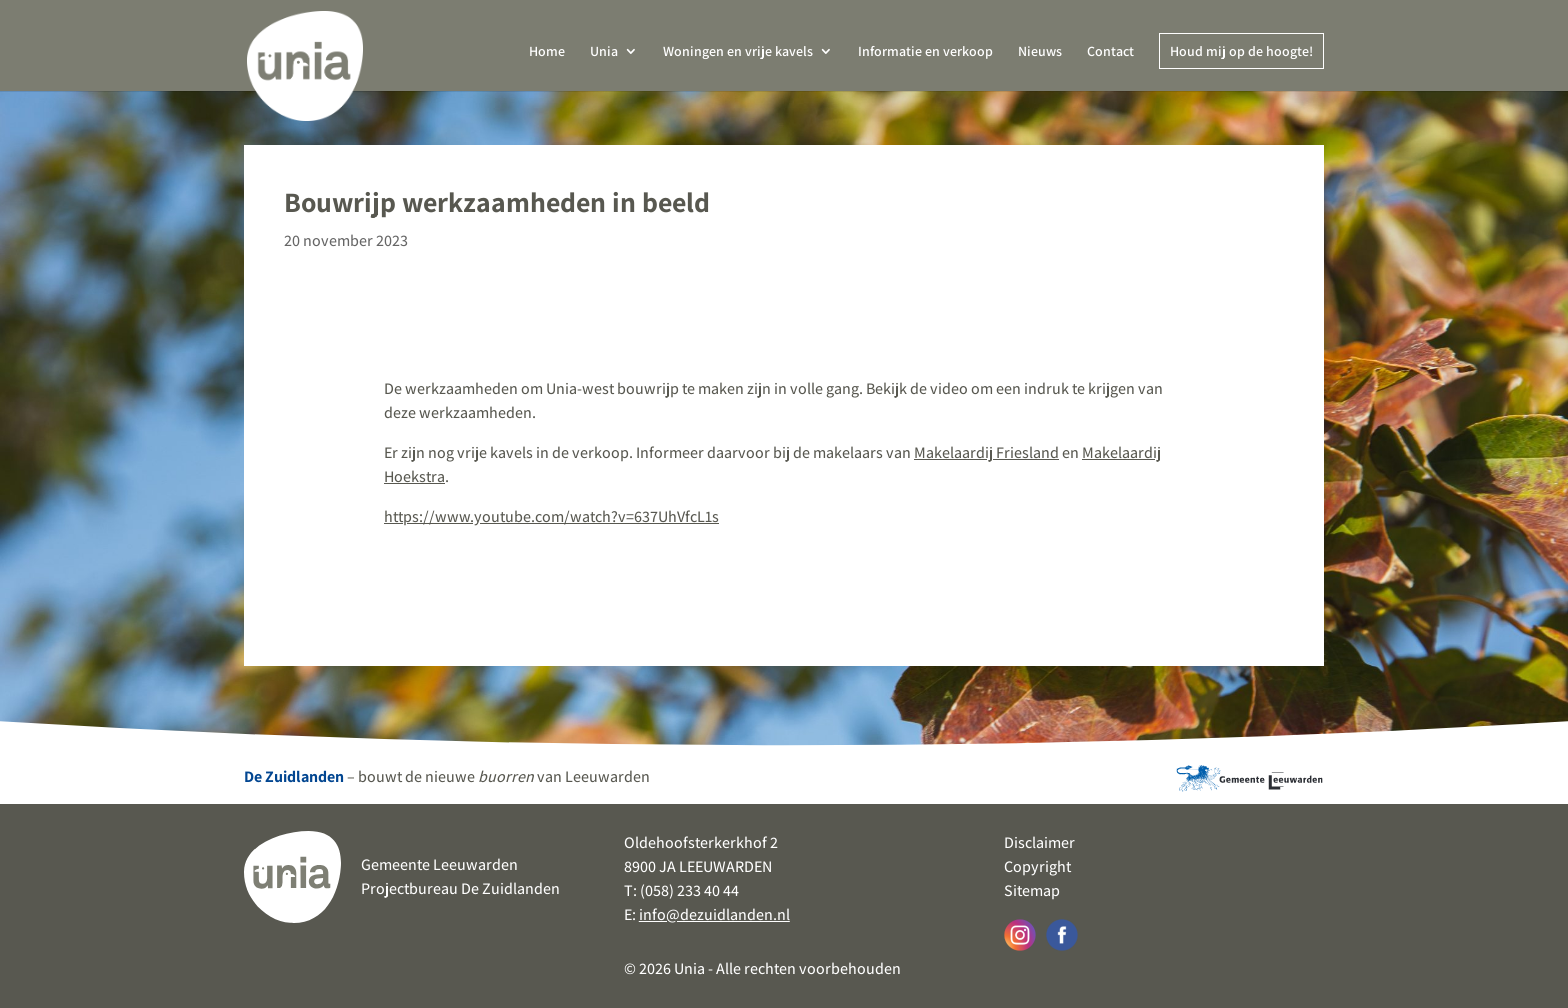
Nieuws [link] (1040, 52)
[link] (305, 59)
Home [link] (547, 52)
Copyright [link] (1037, 866)
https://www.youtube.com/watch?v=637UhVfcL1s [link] (551, 516)
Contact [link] (1110, 52)
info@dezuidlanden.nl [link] (714, 914)
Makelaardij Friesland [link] (986, 452)
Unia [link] (604, 52)
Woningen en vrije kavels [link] (738, 52)
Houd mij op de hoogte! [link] (1241, 51)
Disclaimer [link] (1039, 842)
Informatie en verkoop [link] (925, 52)
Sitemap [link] (1032, 890)
